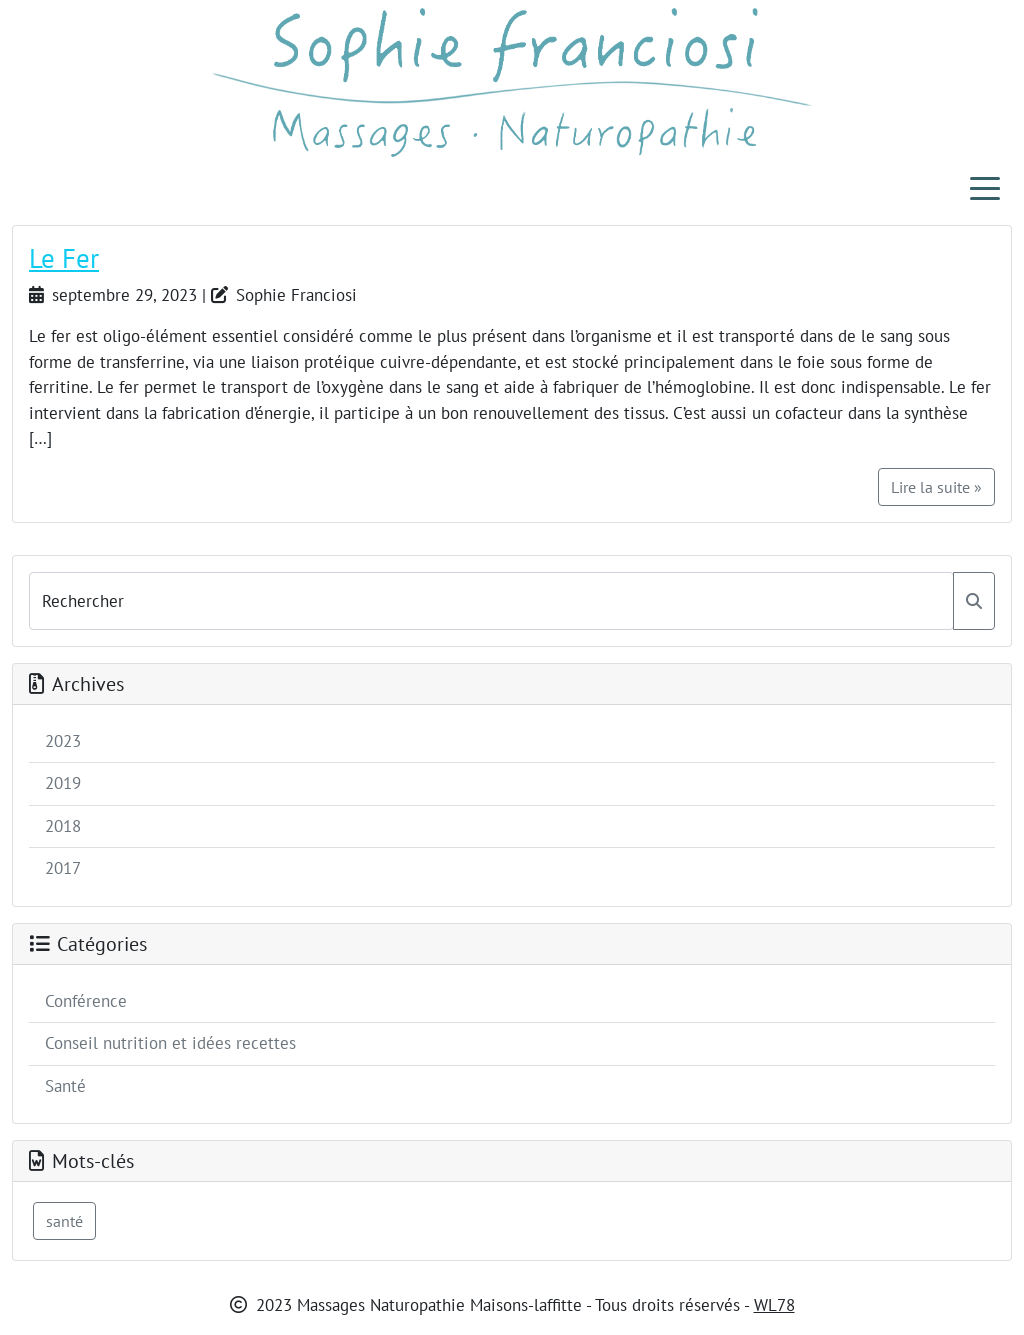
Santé (65, 1086)
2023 (63, 741)
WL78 (774, 1305)
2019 (63, 783)
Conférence (86, 1001)
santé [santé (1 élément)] (64, 1221)
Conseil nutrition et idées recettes (170, 1043)
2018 (63, 826)
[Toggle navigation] (985, 187)
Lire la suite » (936, 487)
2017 (63, 868)
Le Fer (64, 258)
